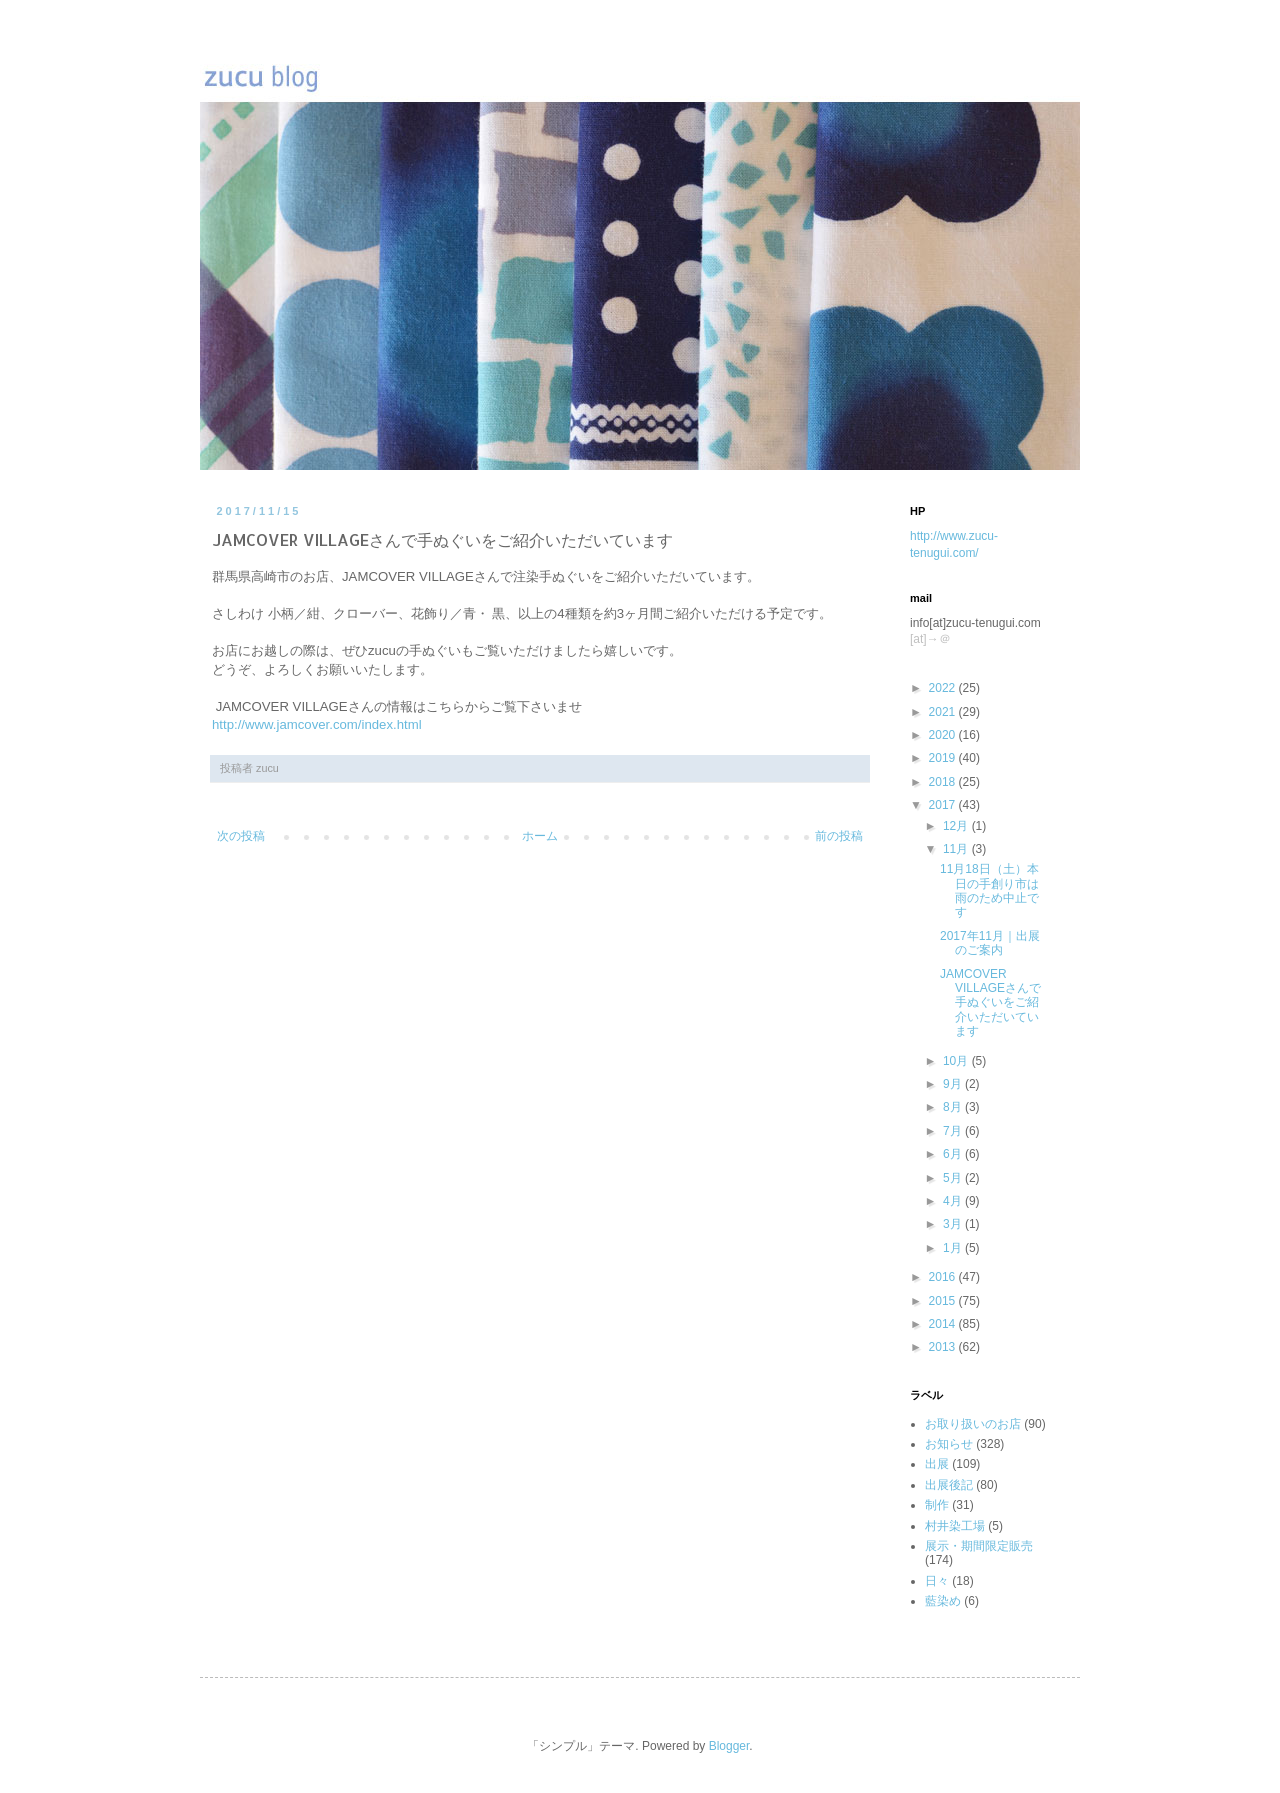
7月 (954, 1131)
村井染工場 (955, 1526)
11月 (957, 849)
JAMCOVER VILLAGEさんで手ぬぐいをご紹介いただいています (990, 1003)
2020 (944, 735)
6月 (954, 1154)
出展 (937, 1464)
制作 (937, 1505)
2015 (944, 1301)
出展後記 (949, 1485)
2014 (944, 1324)
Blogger (729, 1746)
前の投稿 (839, 836)
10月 (957, 1061)
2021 (944, 712)
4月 (954, 1201)
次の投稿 (241, 836)
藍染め (943, 1601)
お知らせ (949, 1444)
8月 (954, 1107)
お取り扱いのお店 (973, 1424)
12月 (957, 826)
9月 (954, 1084)
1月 (954, 1248)
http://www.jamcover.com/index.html (317, 724)
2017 (944, 805)
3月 (954, 1224)
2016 (944, 1277)
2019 (944, 758)
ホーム (540, 836)
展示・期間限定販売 (979, 1546)
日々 (937, 1581)
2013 (944, 1347)
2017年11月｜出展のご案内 (990, 943)
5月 (954, 1178)
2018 (944, 782)
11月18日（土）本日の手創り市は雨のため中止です (989, 890)
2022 (944, 688)
